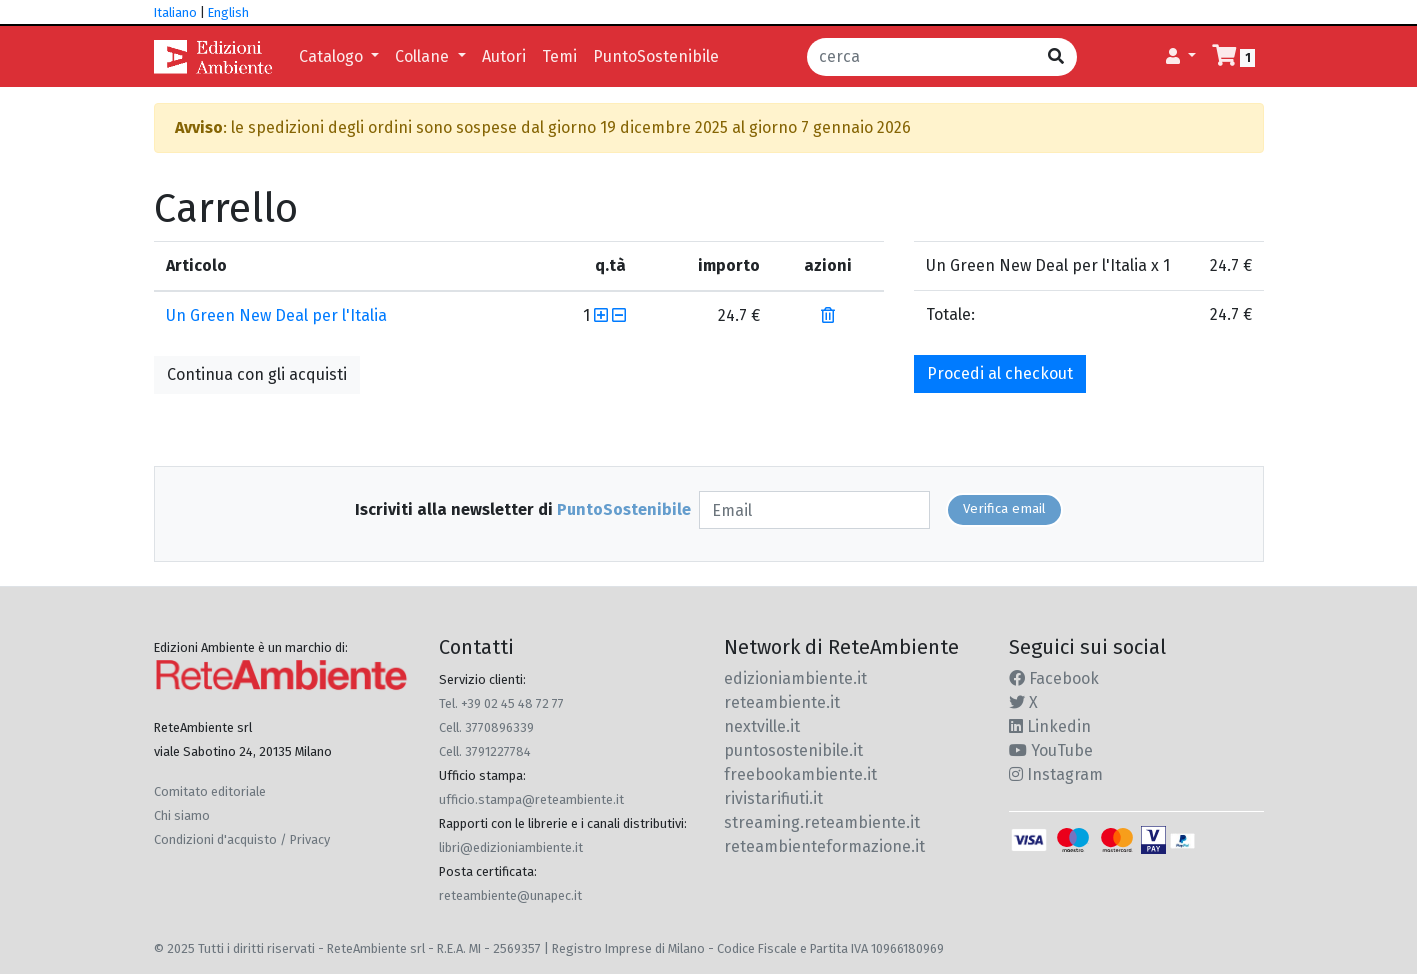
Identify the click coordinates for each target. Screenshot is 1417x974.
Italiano (175, 12)
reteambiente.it (782, 702)
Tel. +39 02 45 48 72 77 (501, 703)
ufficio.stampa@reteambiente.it (531, 799)
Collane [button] (424, 56)
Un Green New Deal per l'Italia (276, 315)
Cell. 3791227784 (485, 751)
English (228, 12)
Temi (559, 56)
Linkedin (1050, 726)
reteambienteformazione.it (824, 846)
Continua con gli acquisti (257, 374)
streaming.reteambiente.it (822, 822)
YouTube (1051, 750)
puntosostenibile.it (793, 750)
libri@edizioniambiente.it (511, 847)
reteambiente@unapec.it (510, 895)
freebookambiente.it (800, 774)
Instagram (1056, 774)
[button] (1181, 57)
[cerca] (921, 57)
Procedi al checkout (1000, 373)
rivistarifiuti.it (773, 798)
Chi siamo (182, 815)
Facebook (1054, 678)
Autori (504, 56)
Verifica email (1004, 509)
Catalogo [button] (333, 56)
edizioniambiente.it (795, 678)
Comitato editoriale (210, 791)
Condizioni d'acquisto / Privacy (242, 839)
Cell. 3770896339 (486, 727)
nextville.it (762, 726)
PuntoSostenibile (656, 56)
